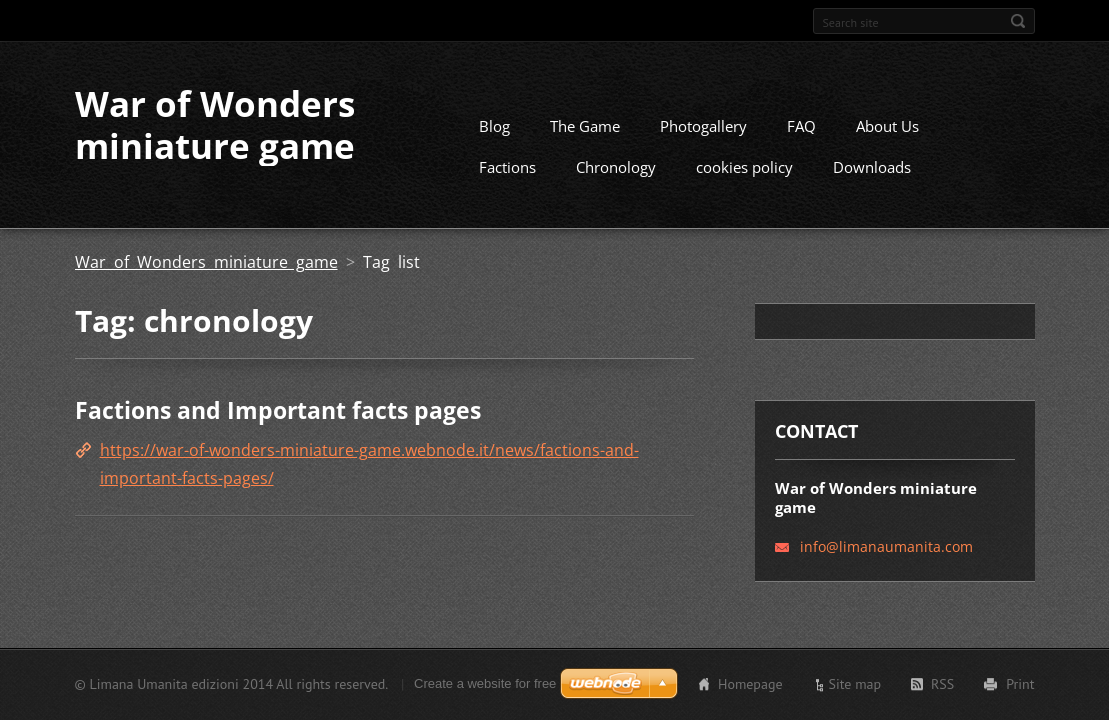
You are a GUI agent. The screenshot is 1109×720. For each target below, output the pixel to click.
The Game (585, 126)
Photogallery (703, 126)
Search (1018, 21)
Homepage (750, 684)
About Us (887, 126)
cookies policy (744, 167)
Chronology (616, 167)
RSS (942, 684)
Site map (855, 684)
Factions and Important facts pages (278, 410)
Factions (507, 167)
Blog (494, 126)
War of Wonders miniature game (206, 262)
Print (1020, 684)
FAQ (801, 126)
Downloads (872, 167)
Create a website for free (485, 683)
